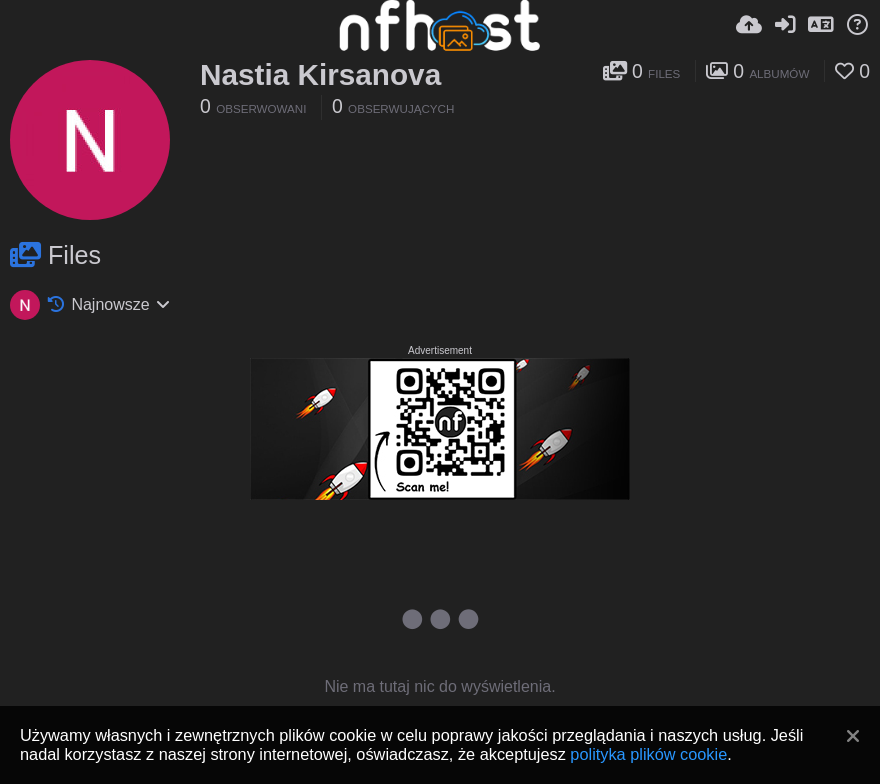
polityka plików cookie (648, 754)
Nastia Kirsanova (320, 74)
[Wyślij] (749, 25)
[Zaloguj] (785, 25)
